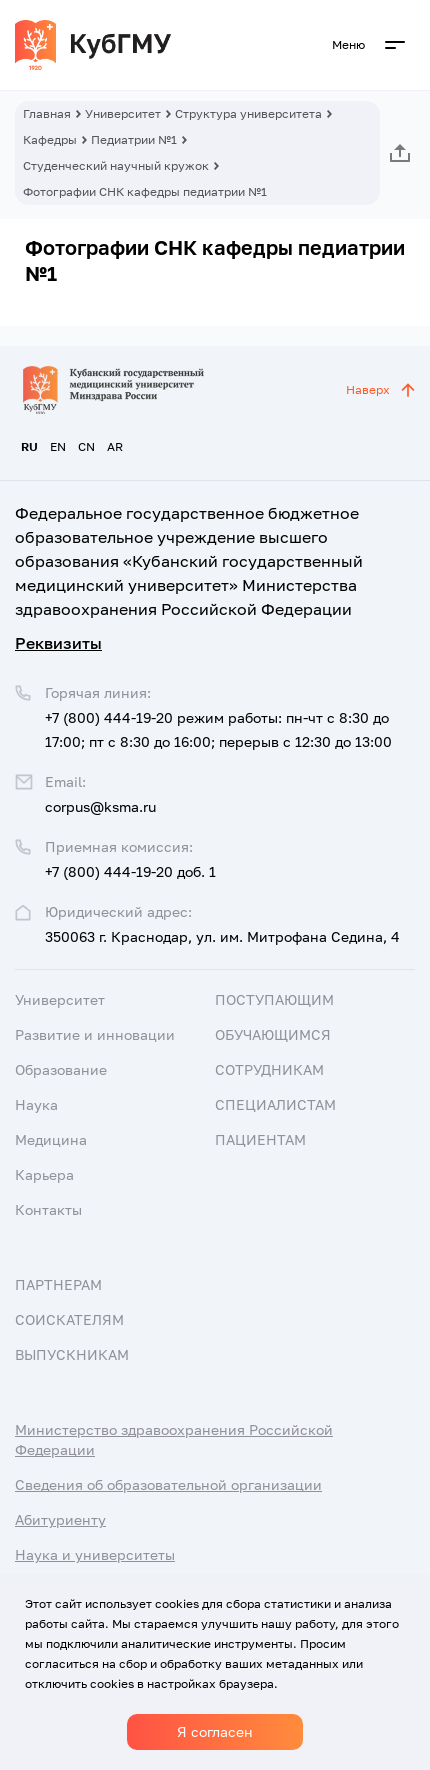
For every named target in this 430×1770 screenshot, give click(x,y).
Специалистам (275, 1104)
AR (115, 446)
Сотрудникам (269, 1069)
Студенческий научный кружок (116, 165)
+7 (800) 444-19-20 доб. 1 (130, 871)
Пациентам (260, 1139)
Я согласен (215, 1731)
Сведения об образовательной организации (168, 1484)
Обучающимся (273, 1034)
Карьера (44, 1174)
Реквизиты (58, 643)
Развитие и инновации (95, 1034)
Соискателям (69, 1319)
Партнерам (58, 1284)
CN (86, 446)
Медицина (51, 1139)
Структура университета (248, 113)
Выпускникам (72, 1354)
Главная (47, 113)
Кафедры (50, 139)
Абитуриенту (60, 1519)
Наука (36, 1104)
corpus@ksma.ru (100, 806)
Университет (123, 113)
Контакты (48, 1209)
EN (58, 446)
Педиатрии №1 (134, 139)
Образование (61, 1069)
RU (29, 446)
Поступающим (274, 999)
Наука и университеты (95, 1554)
